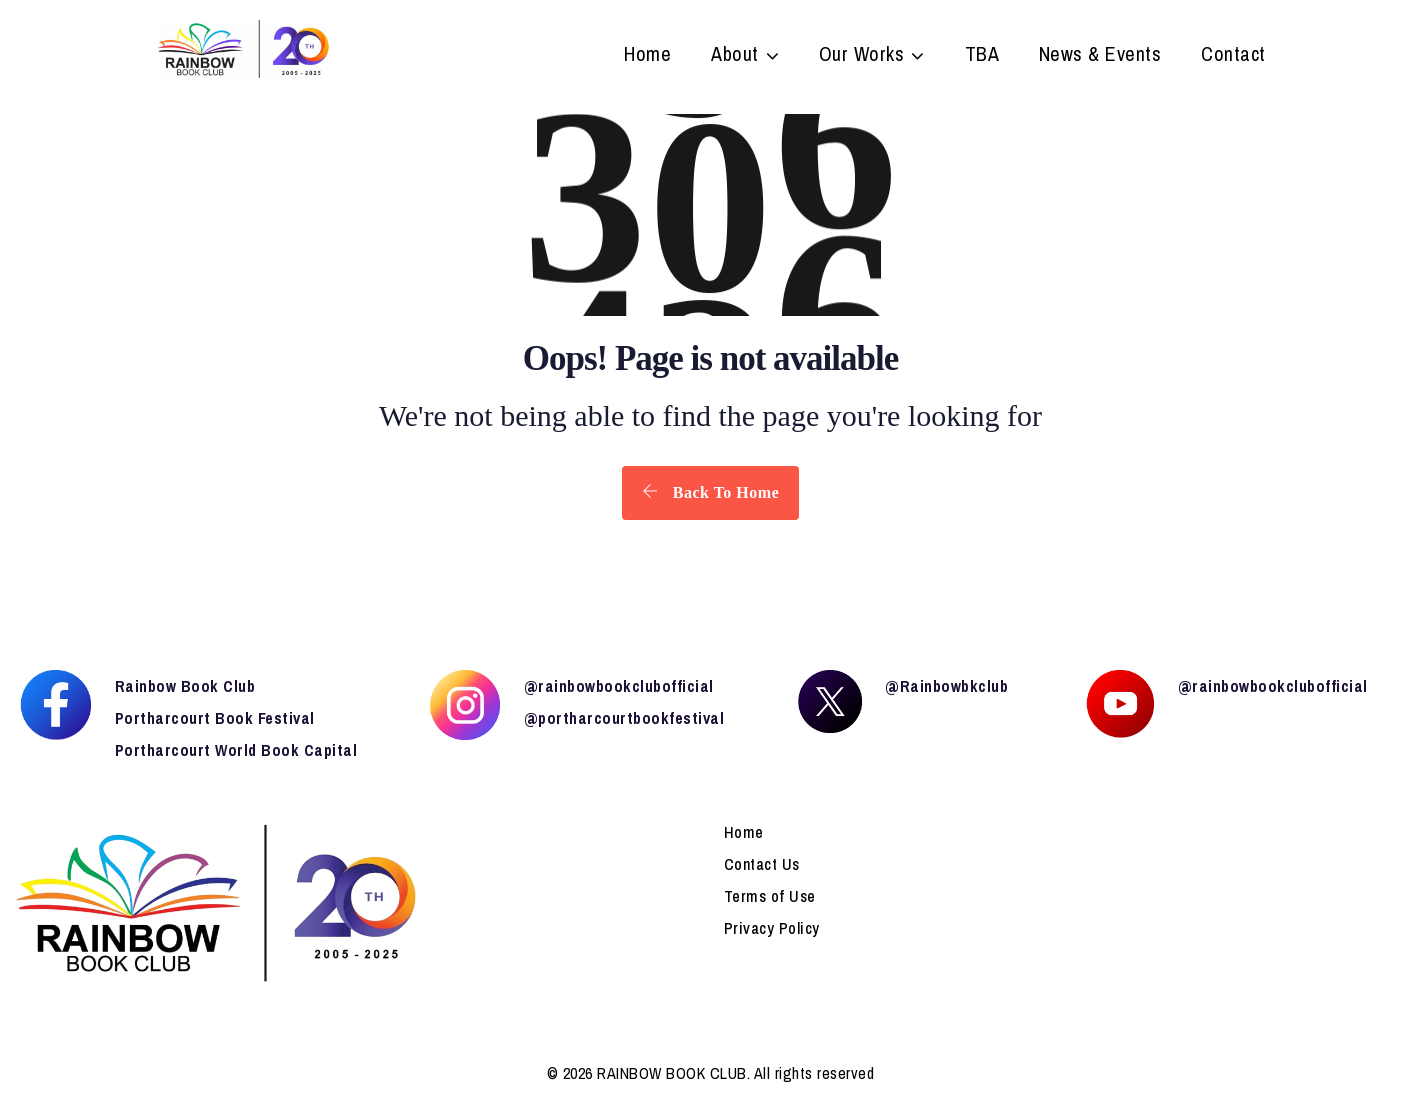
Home (647, 56)
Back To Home (710, 492)
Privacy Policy (772, 928)
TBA (982, 56)
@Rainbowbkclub (946, 686)
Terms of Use (770, 896)
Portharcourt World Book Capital (236, 750)
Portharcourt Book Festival (215, 718)
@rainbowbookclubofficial (619, 686)
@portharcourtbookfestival (624, 718)
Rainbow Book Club (185, 686)
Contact (1233, 56)
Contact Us (762, 864)
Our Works (862, 56)
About (735, 56)
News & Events (1100, 56)
